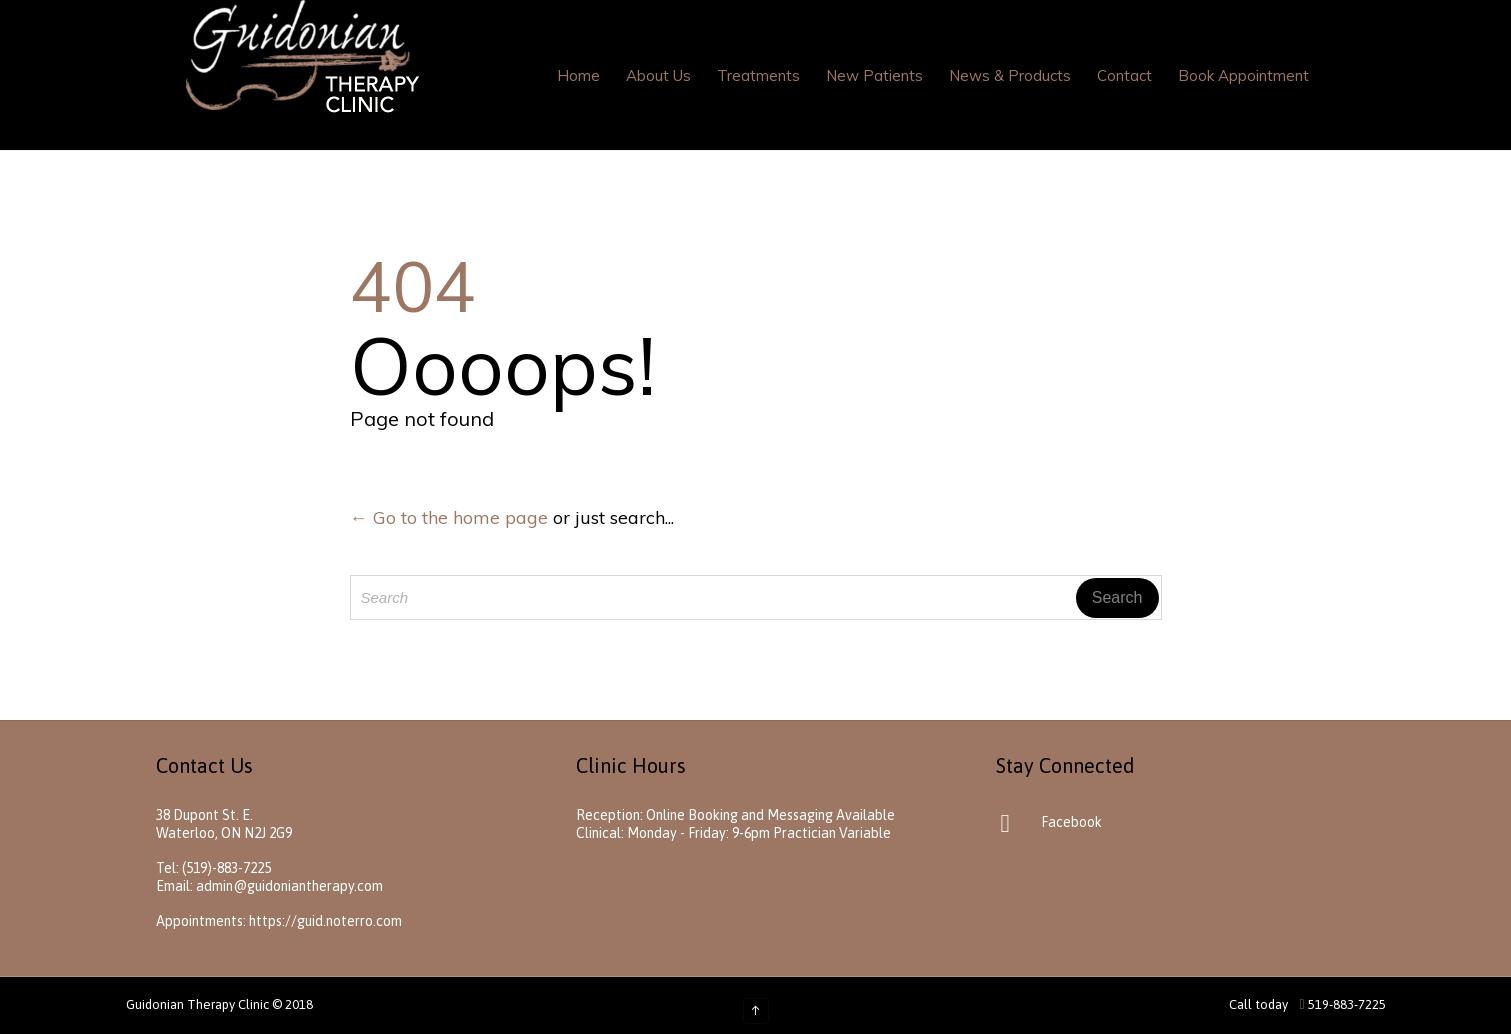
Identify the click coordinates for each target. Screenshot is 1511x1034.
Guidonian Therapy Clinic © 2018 (219, 1005)
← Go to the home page (449, 517)
